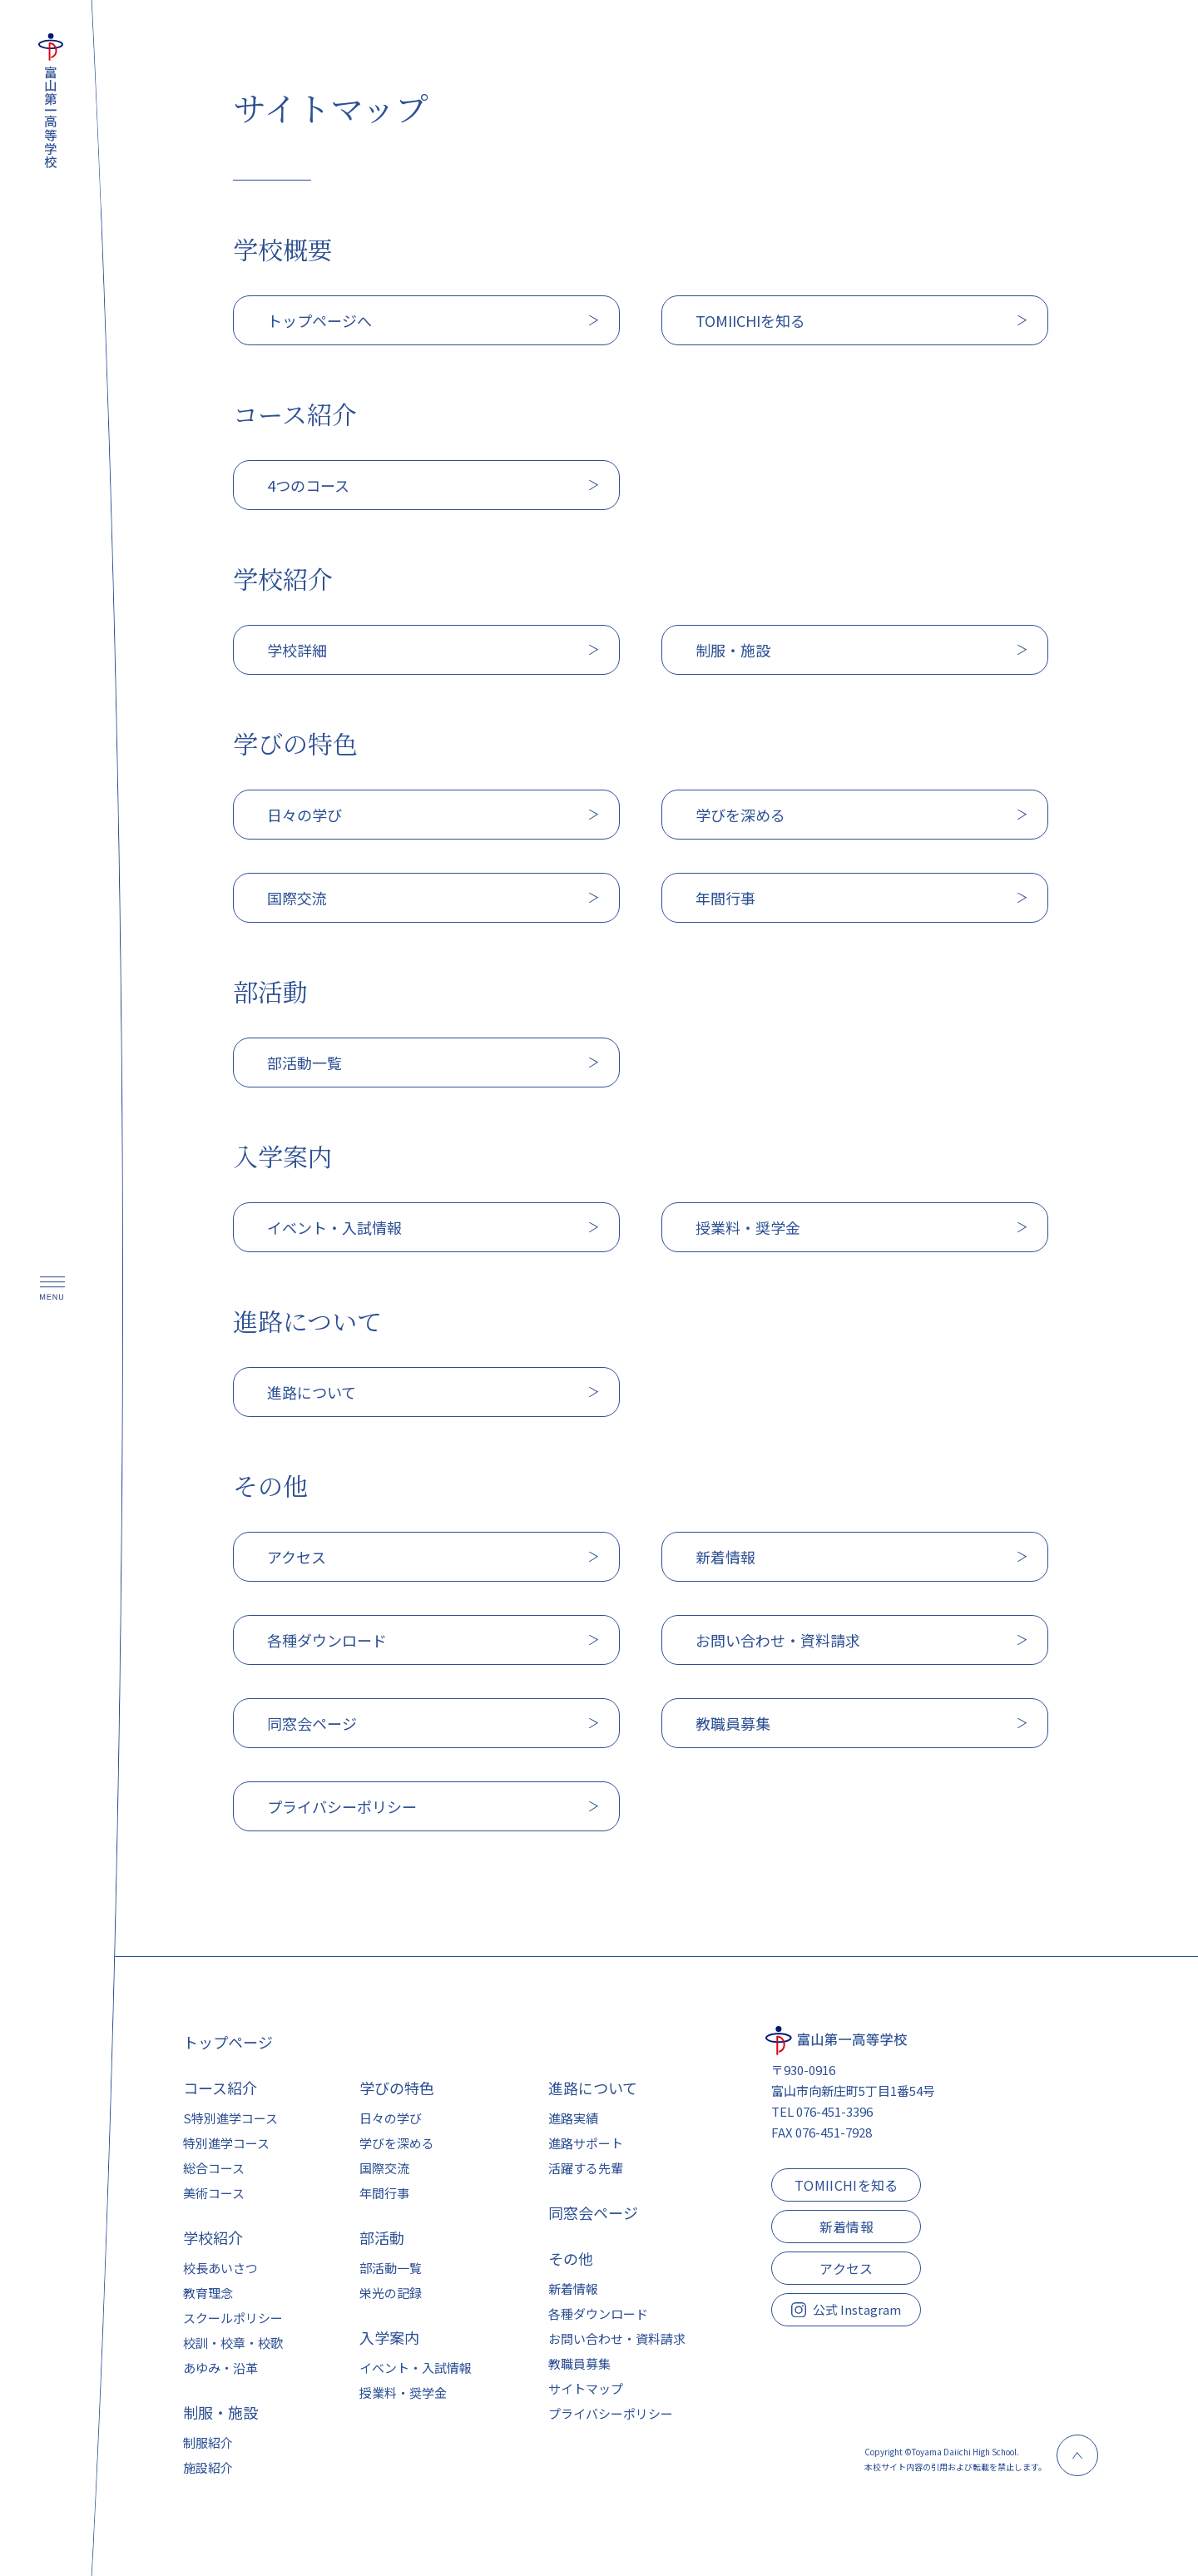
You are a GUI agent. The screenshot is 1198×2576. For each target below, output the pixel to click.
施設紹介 (208, 2467)
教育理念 (208, 2292)
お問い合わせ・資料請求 (617, 2338)
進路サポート (585, 2143)
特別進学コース (226, 2143)
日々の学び (390, 2118)
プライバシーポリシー (610, 2413)
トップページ (228, 2042)
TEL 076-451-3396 (822, 2111)
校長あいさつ (220, 2267)
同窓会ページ (593, 2212)
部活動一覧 (390, 2267)
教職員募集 (579, 2363)
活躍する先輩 (585, 2168)
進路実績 (573, 2118)
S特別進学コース (230, 2118)
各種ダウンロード (598, 2313)
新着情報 (573, 2288)
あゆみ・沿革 (220, 2367)
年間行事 (384, 2193)
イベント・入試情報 (415, 2367)
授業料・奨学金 (403, 2392)
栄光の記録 (390, 2292)
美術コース (214, 2193)
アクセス (846, 2268)
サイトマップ (585, 2388)
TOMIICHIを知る (846, 2185)
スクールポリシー (233, 2317)
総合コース (214, 2168)
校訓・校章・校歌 (233, 2342)
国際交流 (384, 2168)
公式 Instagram (846, 2309)
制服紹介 (208, 2442)
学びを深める (396, 2143)
